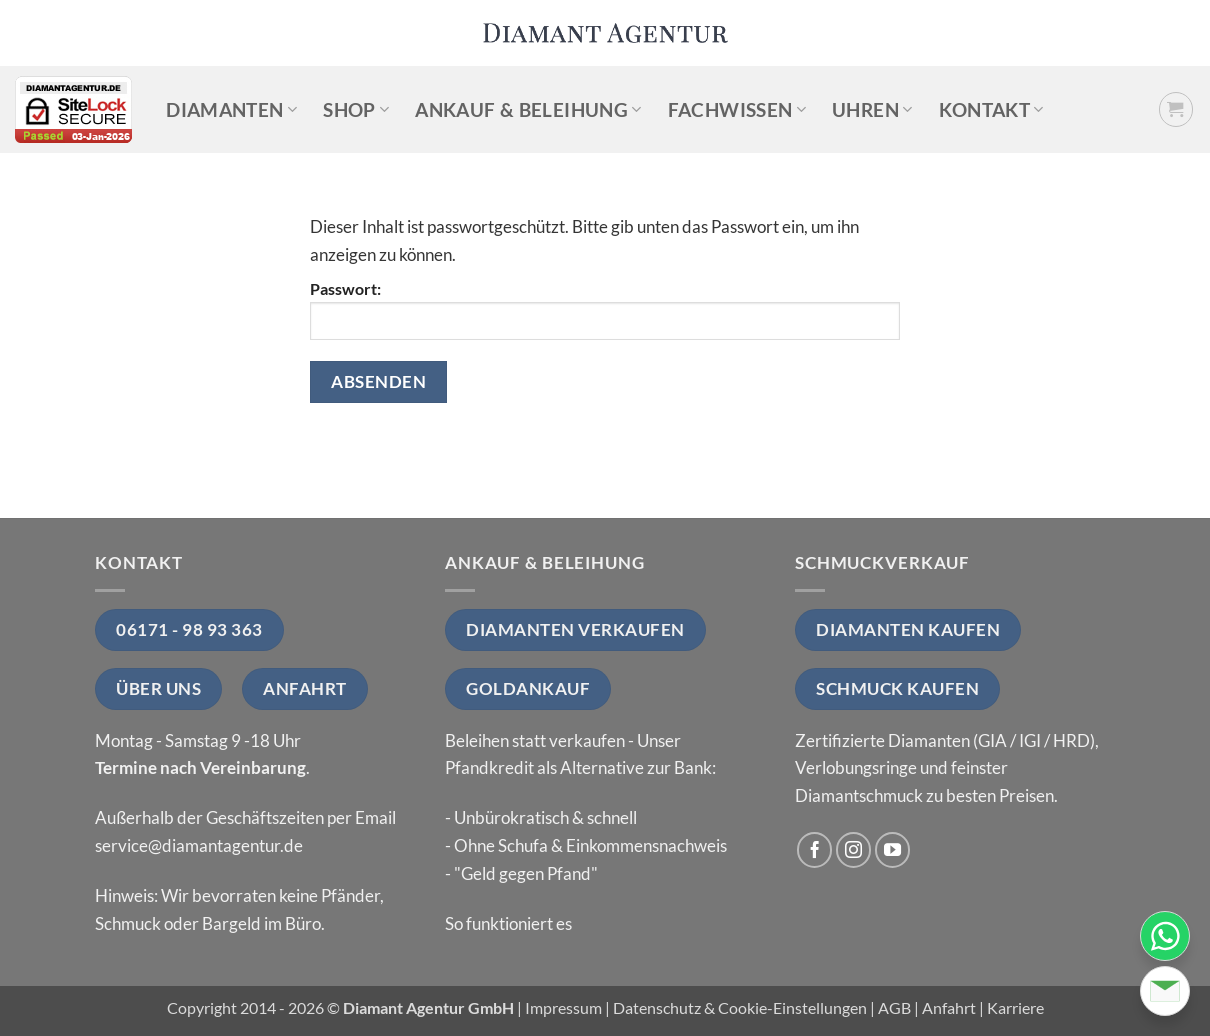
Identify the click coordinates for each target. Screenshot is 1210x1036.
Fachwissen (737, 109)
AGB (894, 1008)
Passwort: (605, 310)
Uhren (872, 109)
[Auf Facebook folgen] (815, 850)
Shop (356, 109)
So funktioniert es (508, 923)
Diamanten (231, 109)
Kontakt (991, 109)
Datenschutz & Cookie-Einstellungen (740, 1008)
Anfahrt (949, 1008)
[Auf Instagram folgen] (854, 850)
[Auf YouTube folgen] (893, 850)
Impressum (563, 1008)
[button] (1176, 109)
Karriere (1015, 1008)
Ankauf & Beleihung (528, 109)
